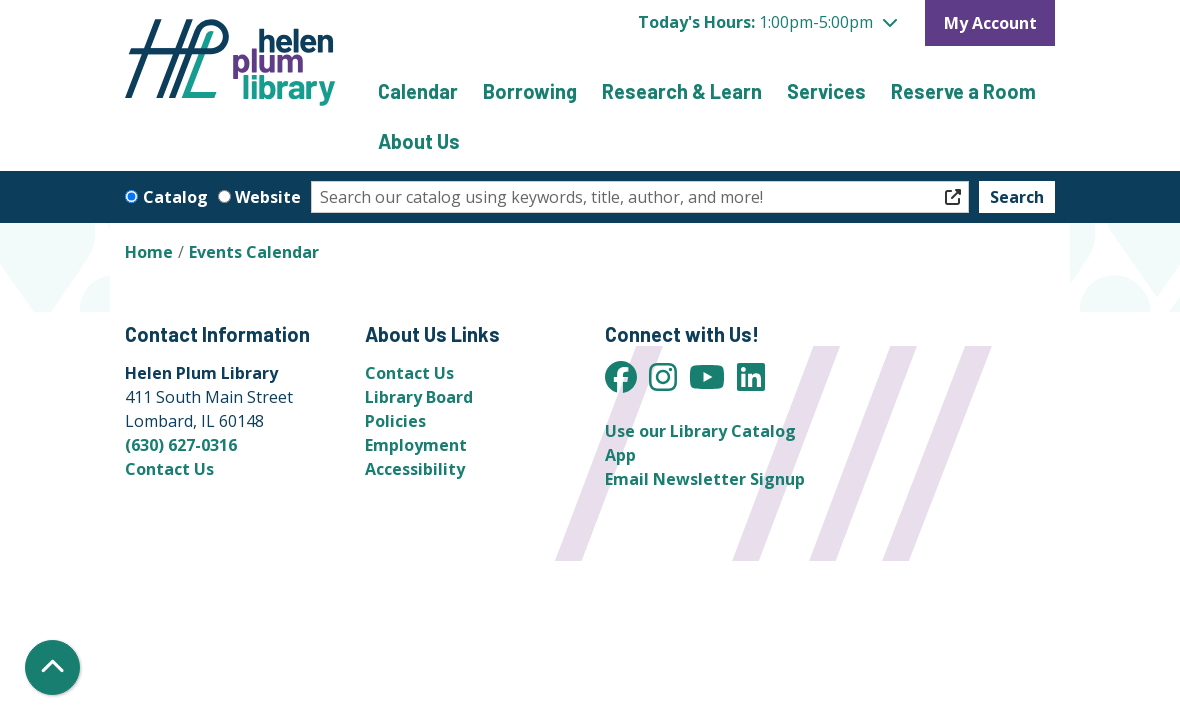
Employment (416, 445)
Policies (395, 421)
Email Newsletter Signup (705, 479)
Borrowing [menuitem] (530, 91)
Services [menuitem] (826, 91)
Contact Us (169, 469)
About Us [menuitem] (419, 141)
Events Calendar (254, 252)
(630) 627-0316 (181, 445)
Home (149, 252)
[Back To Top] (52, 667)
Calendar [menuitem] (418, 91)
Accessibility (415, 469)
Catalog (175, 197)
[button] (767, 22)
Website (268, 197)
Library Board (419, 397)
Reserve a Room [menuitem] (963, 91)
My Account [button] (990, 23)
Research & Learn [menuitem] (682, 91)
